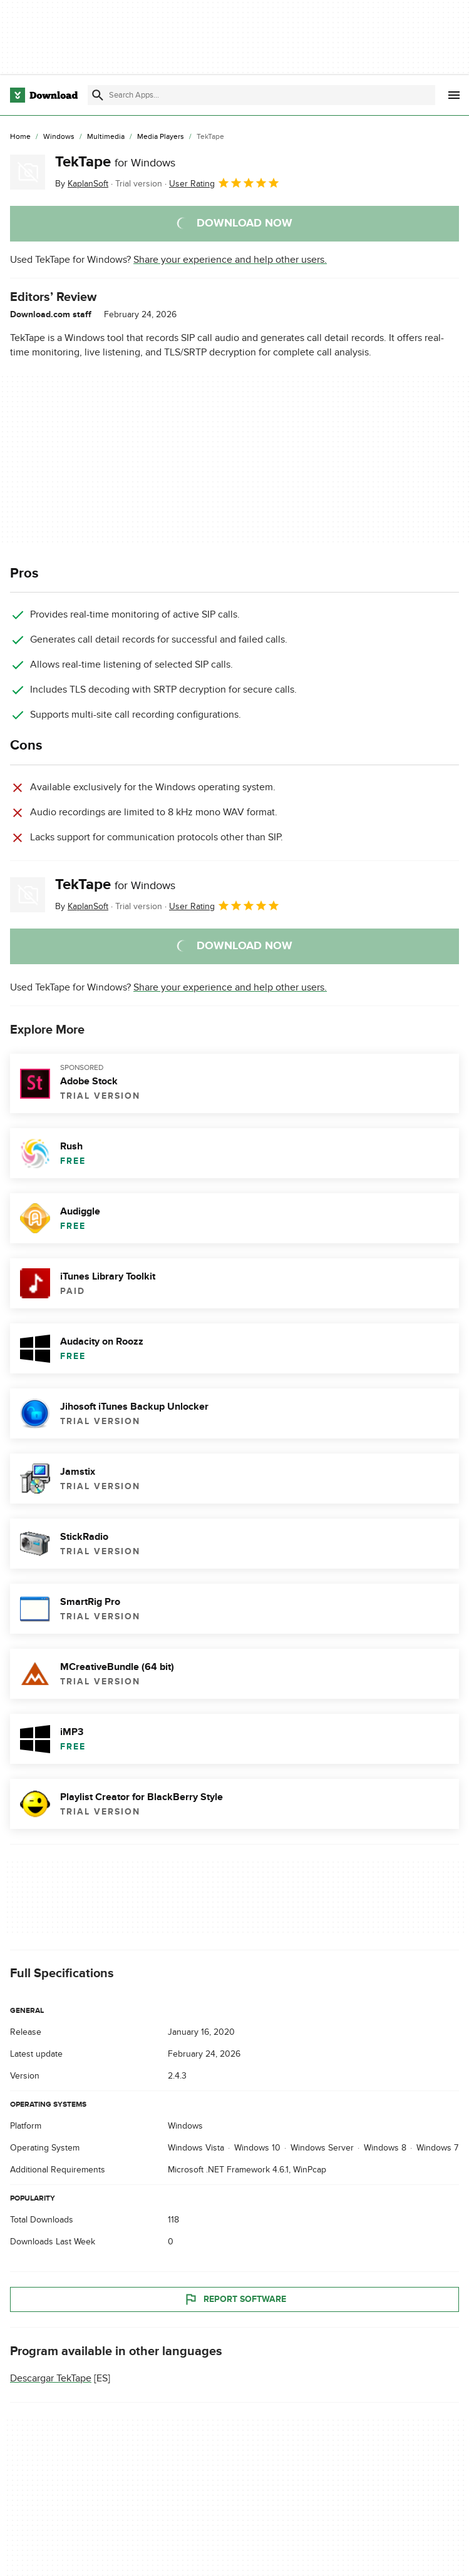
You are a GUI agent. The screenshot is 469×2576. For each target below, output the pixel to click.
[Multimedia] (106, 137)
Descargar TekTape (50, 2379)
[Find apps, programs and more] (261, 95)
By (81, 183)
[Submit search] (98, 95)
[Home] (20, 137)
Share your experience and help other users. (230, 259)
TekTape (115, 162)
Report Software (234, 2300)
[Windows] (59, 137)
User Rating (224, 182)
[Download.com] (44, 95)
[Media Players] (160, 137)
